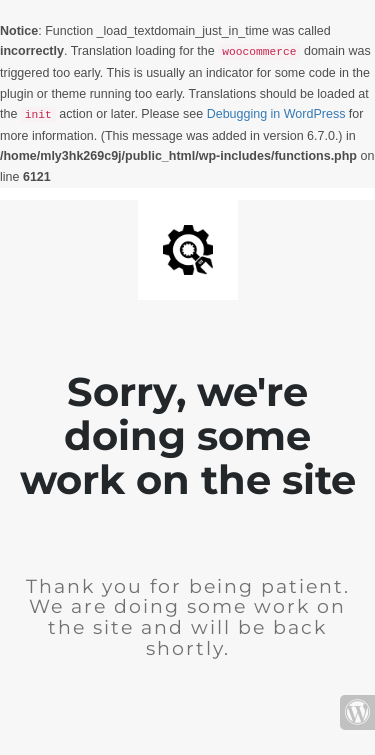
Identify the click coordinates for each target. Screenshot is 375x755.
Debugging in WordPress (276, 114)
